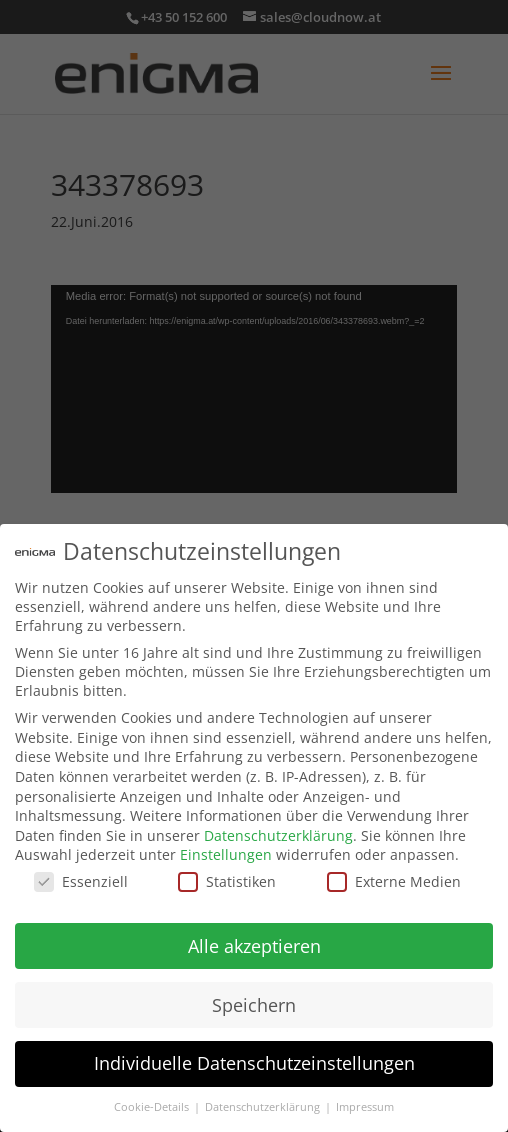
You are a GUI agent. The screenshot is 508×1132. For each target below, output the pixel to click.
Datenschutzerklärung (278, 835)
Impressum (365, 1107)
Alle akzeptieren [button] (254, 946)
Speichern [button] (254, 1005)
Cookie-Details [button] (153, 1107)
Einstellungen (226, 854)
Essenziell (81, 881)
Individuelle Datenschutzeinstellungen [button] (254, 1063)
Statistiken (227, 881)
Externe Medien (394, 881)
